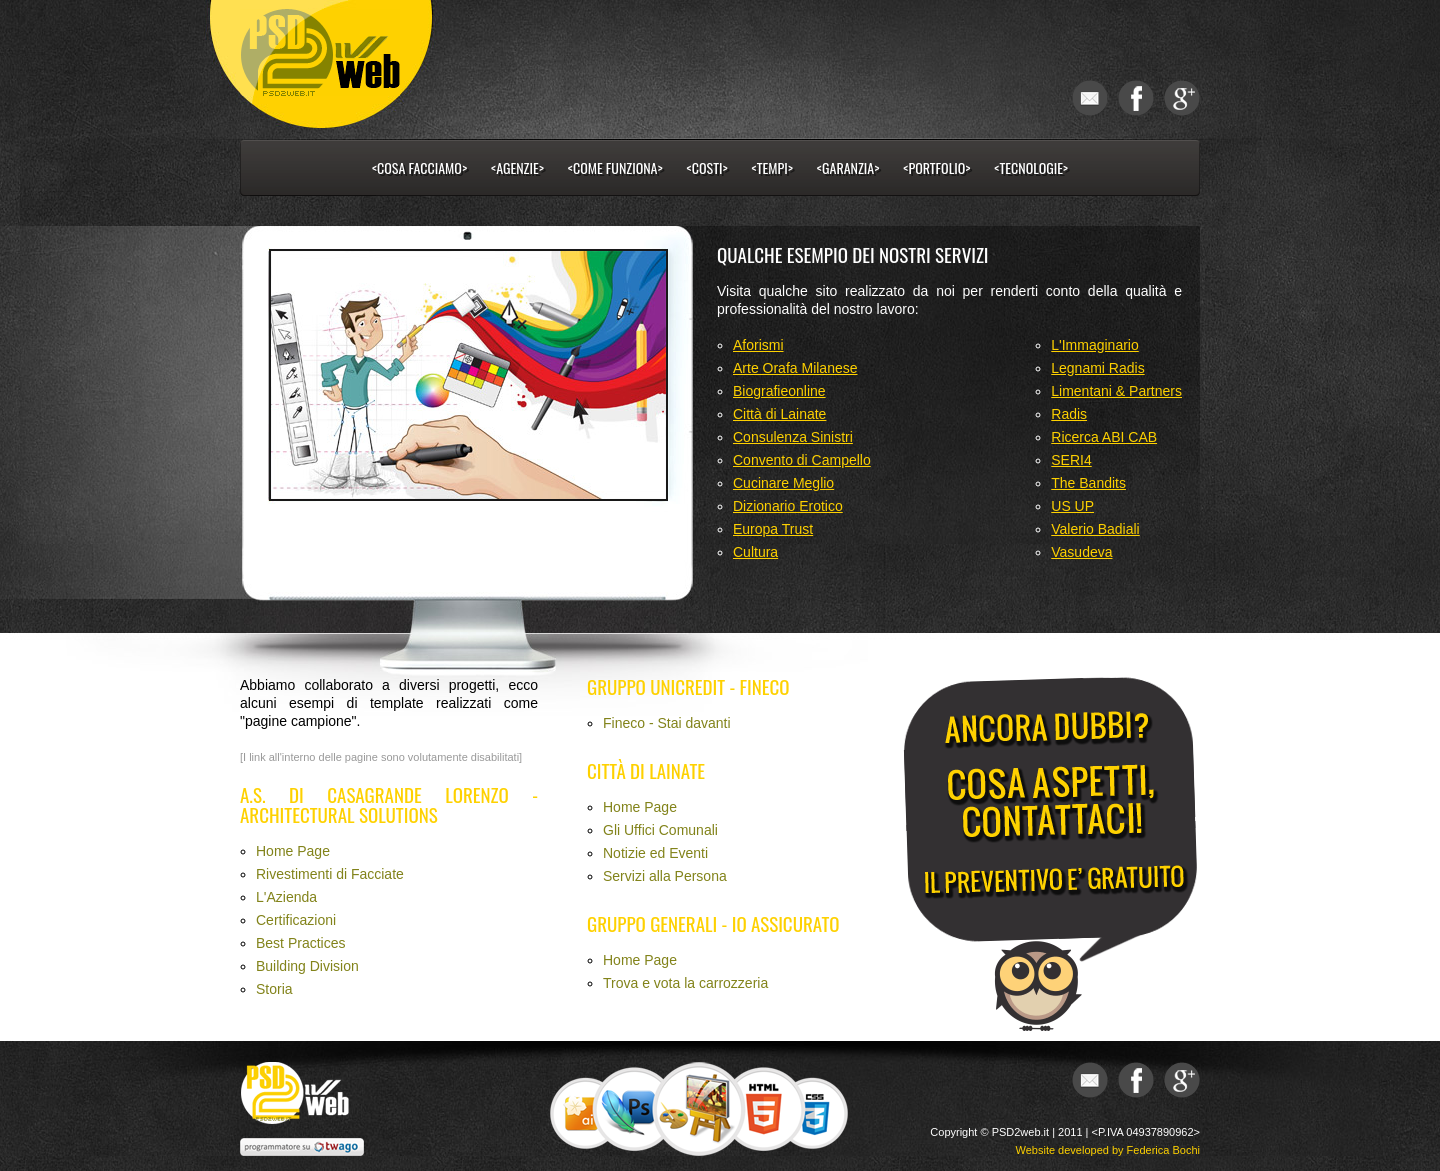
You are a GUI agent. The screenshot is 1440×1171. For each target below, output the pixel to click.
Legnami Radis (1097, 368)
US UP (1072, 506)
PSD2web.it (1020, 1132)
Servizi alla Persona (665, 876)
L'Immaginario (1095, 345)
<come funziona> (615, 167)
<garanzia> (848, 167)
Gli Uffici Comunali (660, 830)
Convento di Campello (802, 460)
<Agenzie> (517, 167)
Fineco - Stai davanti (667, 723)
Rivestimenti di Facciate (330, 874)
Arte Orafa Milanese (795, 368)
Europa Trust (773, 529)
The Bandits (1088, 483)
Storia (274, 989)
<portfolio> (936, 167)
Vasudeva (1081, 552)
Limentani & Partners (1116, 391)
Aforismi (758, 345)
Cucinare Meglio (783, 483)
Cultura (755, 552)
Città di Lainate (779, 414)
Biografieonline (779, 391)
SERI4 (1071, 460)
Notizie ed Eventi (655, 853)
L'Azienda (286, 897)
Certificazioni (296, 920)
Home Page (293, 851)
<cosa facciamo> (419, 167)
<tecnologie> (1031, 167)
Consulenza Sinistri (793, 437)
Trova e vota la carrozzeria (685, 983)
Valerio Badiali (1095, 529)
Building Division (307, 966)
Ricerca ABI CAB (1104, 437)
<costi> (707, 167)
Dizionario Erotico (788, 506)
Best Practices (300, 943)
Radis (1069, 414)
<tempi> (772, 167)
